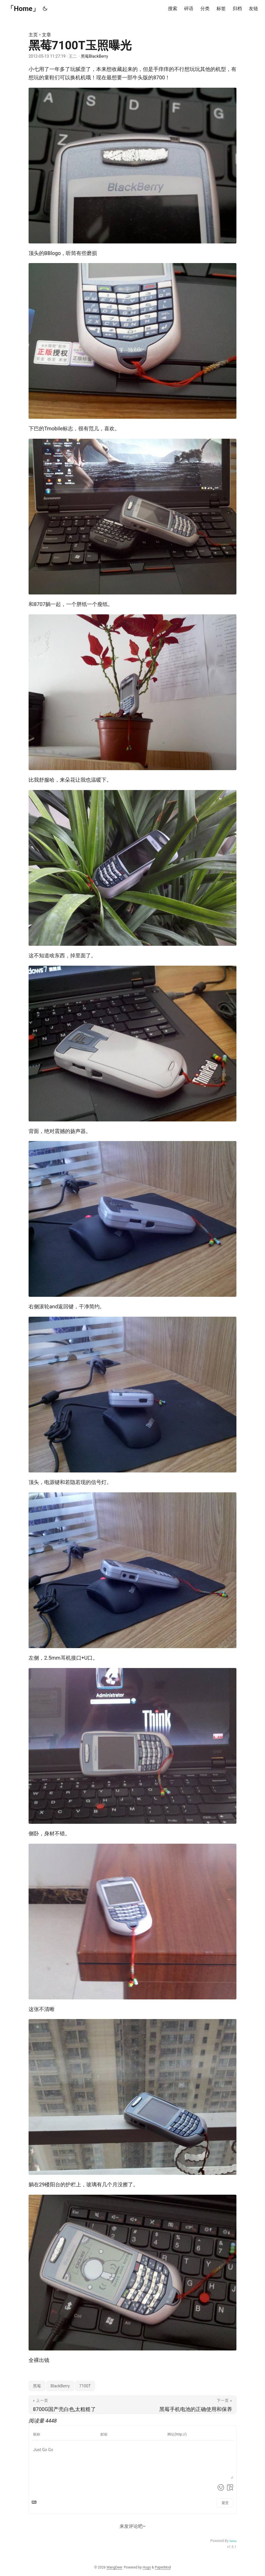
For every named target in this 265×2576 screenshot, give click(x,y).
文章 (46, 34)
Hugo (147, 2567)
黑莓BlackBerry (94, 56)
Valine (232, 2541)
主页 (33, 34)
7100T (85, 2386)
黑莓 (37, 2386)
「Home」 (23, 9)
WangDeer (114, 2567)
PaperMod (163, 2567)
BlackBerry (60, 2386)
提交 (225, 2503)
